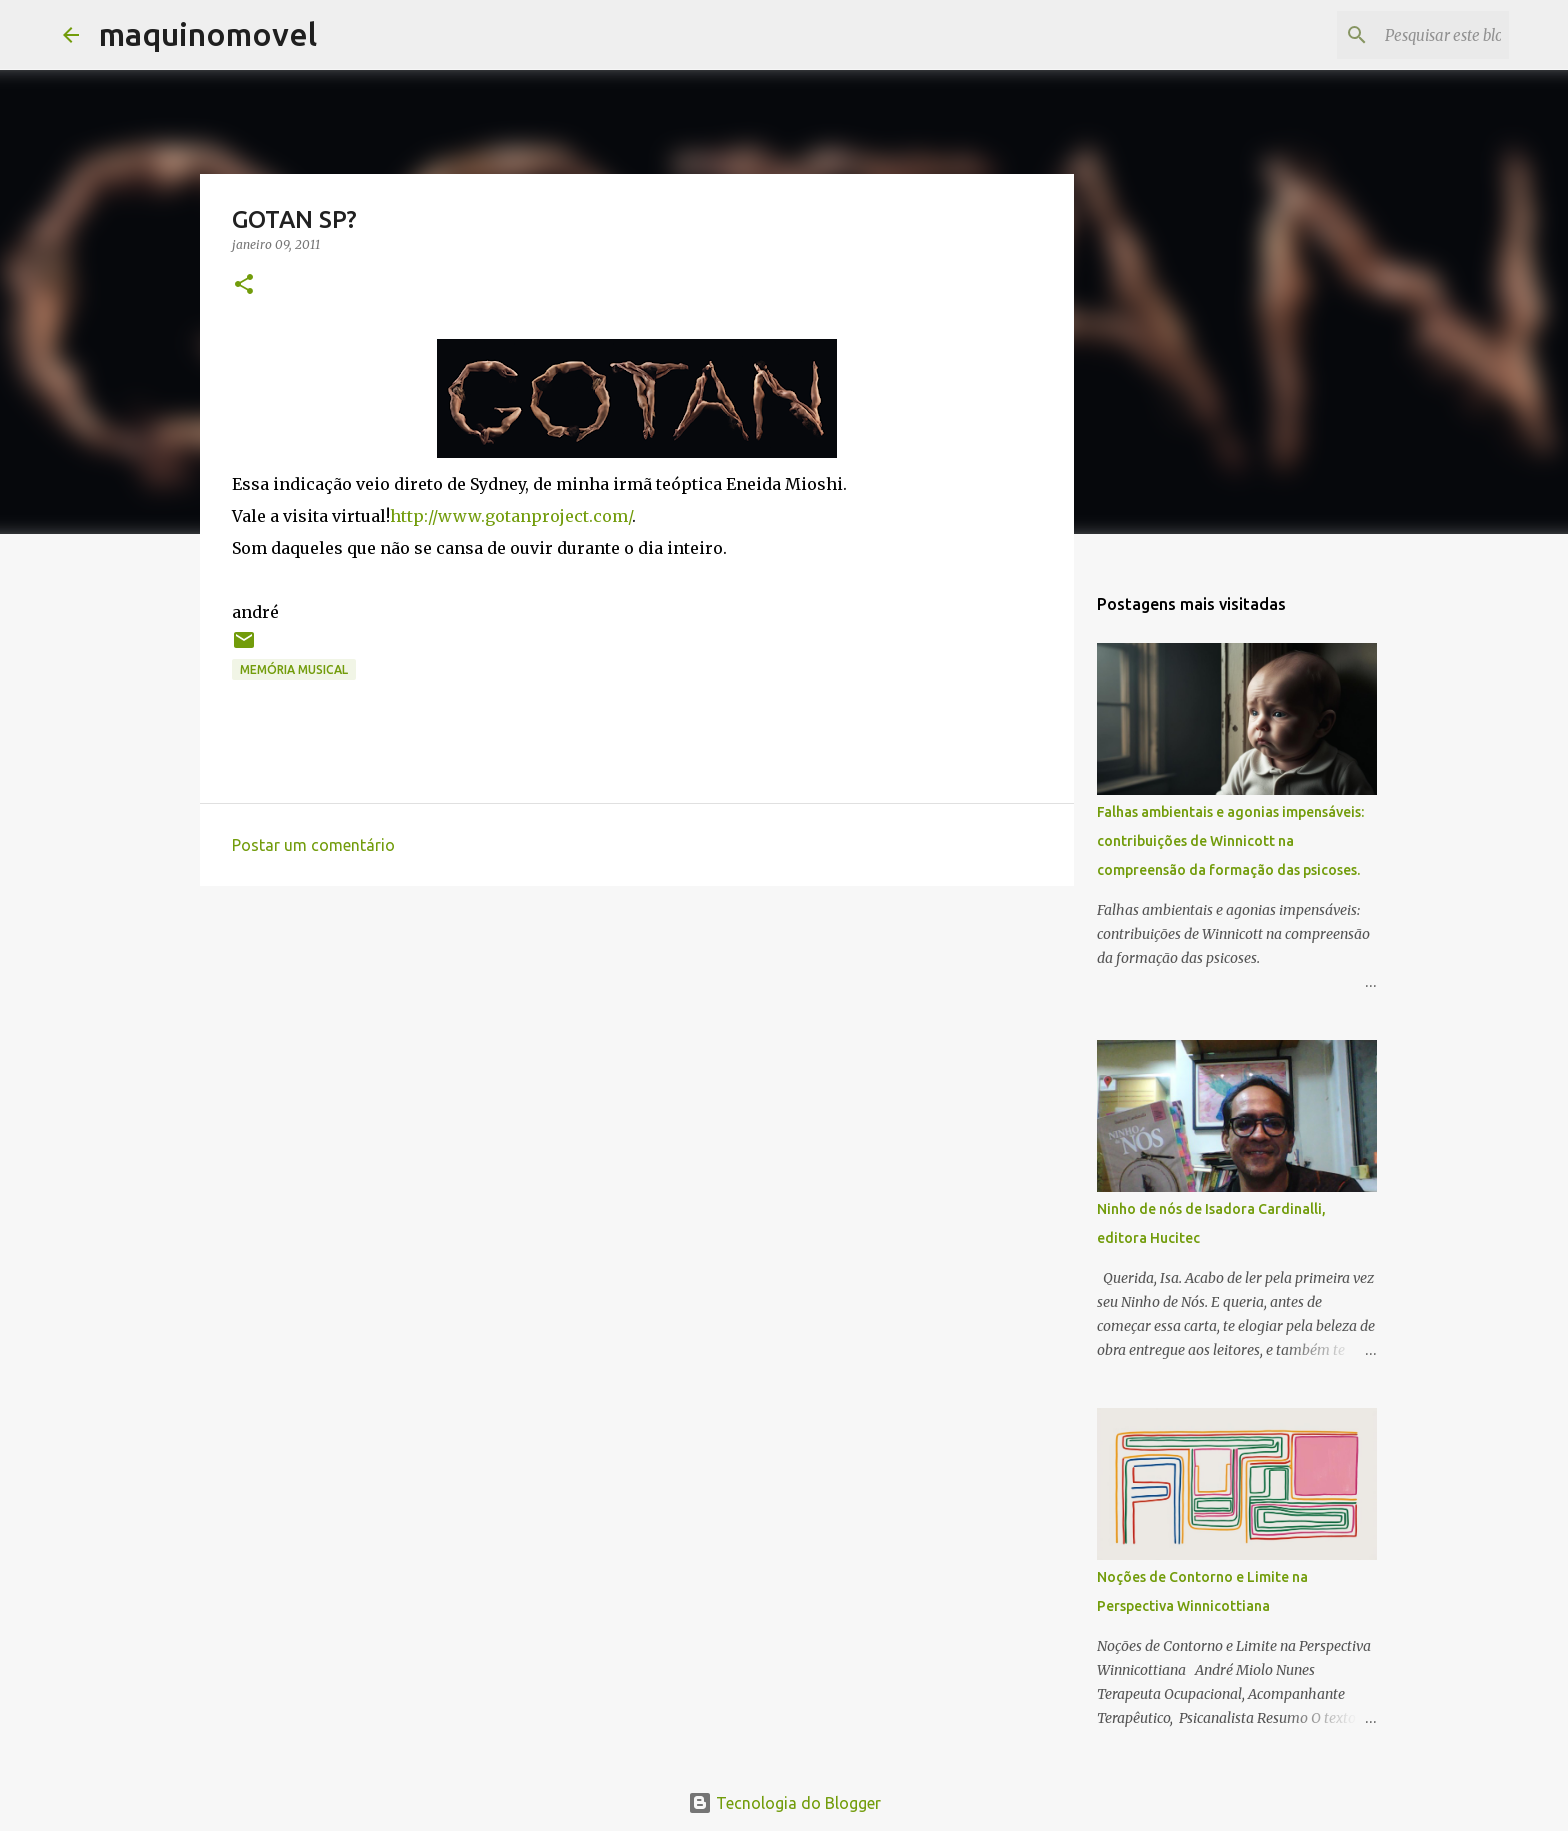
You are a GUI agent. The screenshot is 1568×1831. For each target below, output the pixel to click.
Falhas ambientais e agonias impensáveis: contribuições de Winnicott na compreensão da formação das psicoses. (1230, 841)
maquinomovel (208, 34)
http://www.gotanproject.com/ (511, 516)
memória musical (294, 669)
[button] (244, 285)
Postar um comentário (313, 845)
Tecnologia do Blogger (784, 1803)
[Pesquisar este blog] (1404, 35)
